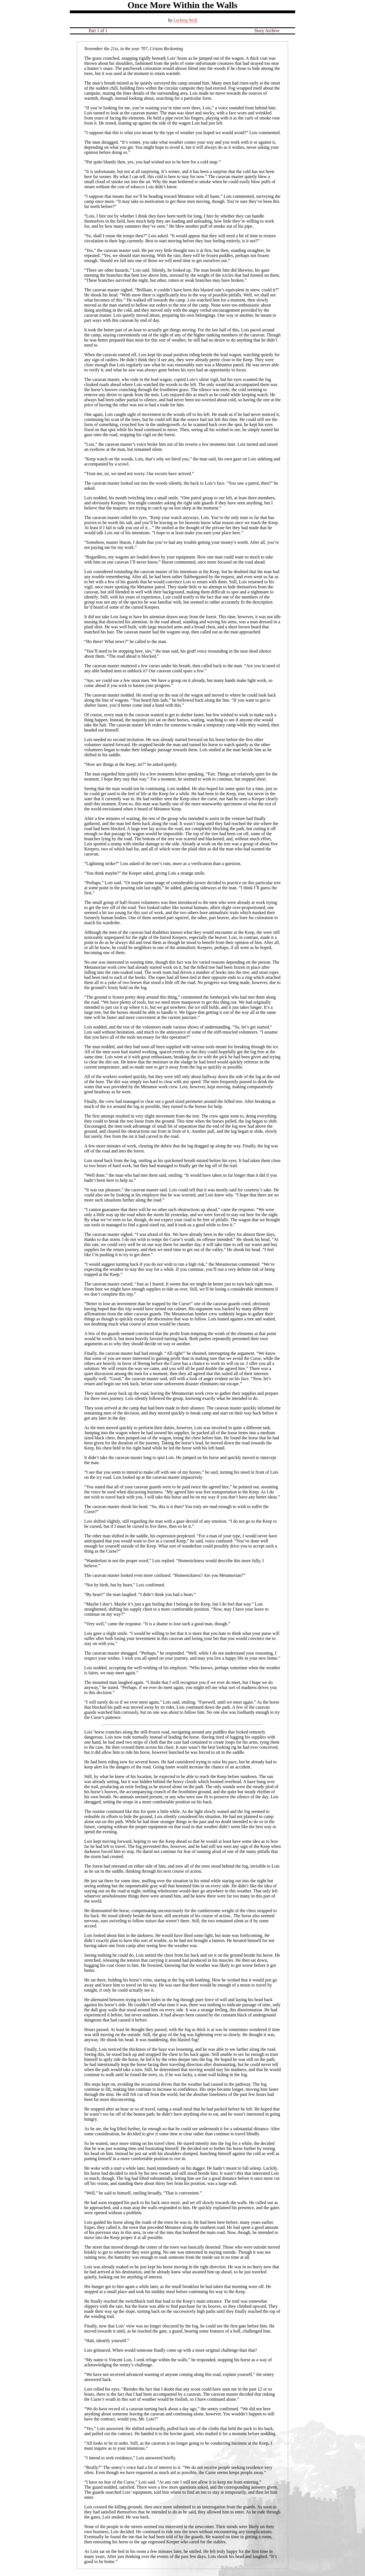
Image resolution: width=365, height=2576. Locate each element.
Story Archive (266, 30)
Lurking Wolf (185, 20)
